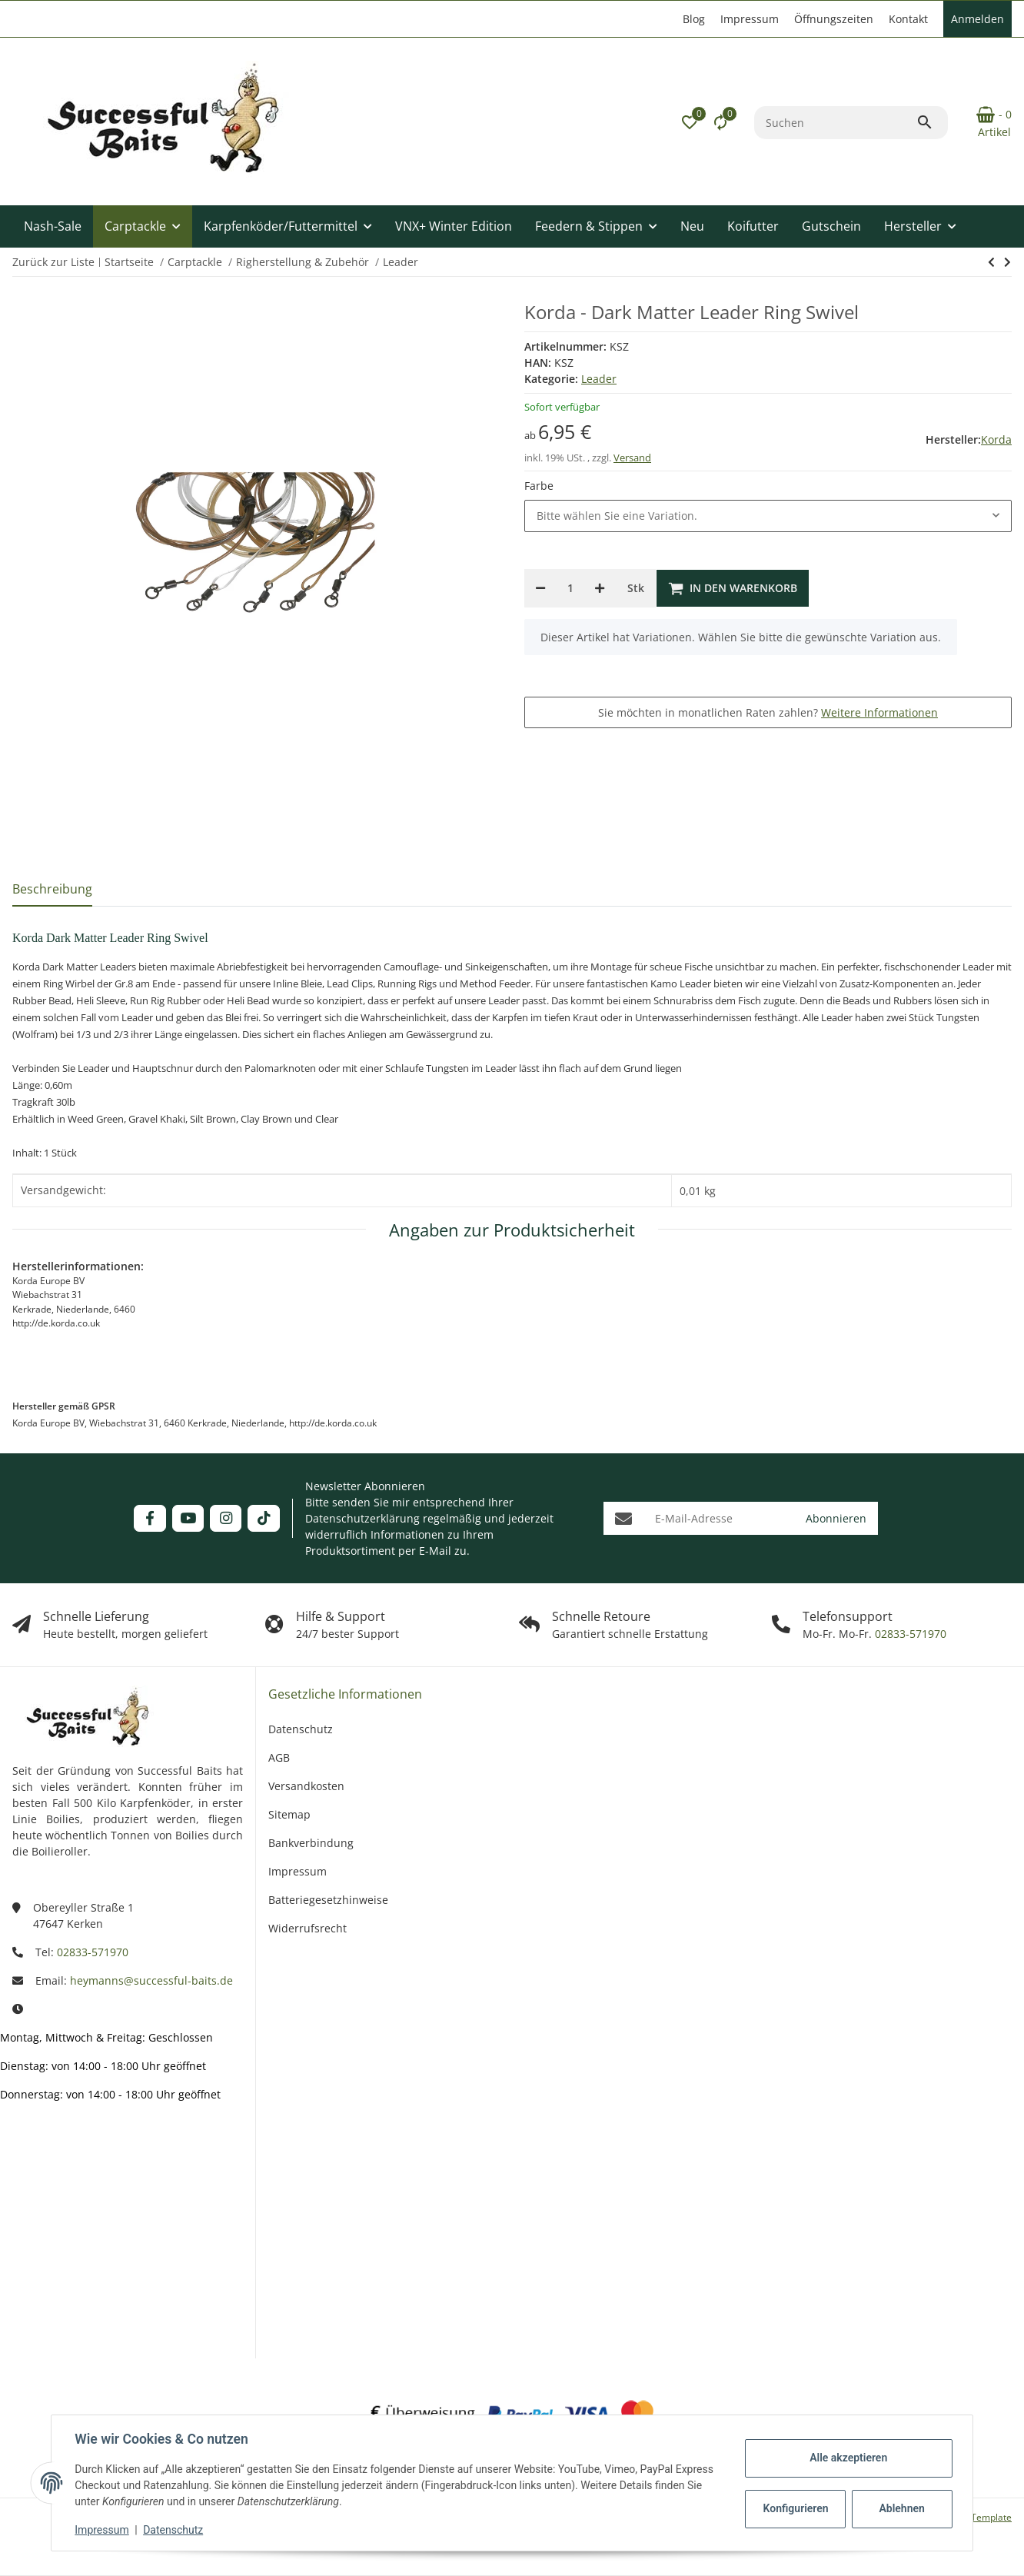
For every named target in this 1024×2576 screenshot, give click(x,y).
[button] (689, 122)
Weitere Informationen (879, 712)
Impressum (103, 2530)
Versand (632, 457)
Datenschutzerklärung (362, 1518)
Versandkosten (306, 1786)
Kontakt (908, 19)
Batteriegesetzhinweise (328, 1899)
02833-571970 (909, 1633)
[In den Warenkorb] (733, 588)
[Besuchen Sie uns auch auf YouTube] (188, 1518)
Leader (599, 378)
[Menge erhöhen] (599, 588)
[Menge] (570, 588)
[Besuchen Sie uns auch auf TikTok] (263, 1518)
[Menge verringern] (540, 588)
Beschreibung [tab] (52, 888)
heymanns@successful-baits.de (151, 1980)
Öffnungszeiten (833, 19)
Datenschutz (174, 2530)
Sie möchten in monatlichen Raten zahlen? (768, 712)
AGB (279, 1757)
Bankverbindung (311, 1842)
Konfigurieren (795, 2508)
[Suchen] (835, 122)
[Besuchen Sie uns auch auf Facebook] (149, 1518)
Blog (694, 19)
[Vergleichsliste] (720, 122)
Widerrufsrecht (307, 1928)
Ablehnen (900, 2508)
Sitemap (289, 1814)
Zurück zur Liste (53, 262)
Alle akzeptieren (847, 2457)
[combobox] (768, 516)
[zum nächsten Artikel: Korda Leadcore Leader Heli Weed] (991, 262)
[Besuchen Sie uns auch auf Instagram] (225, 1518)
